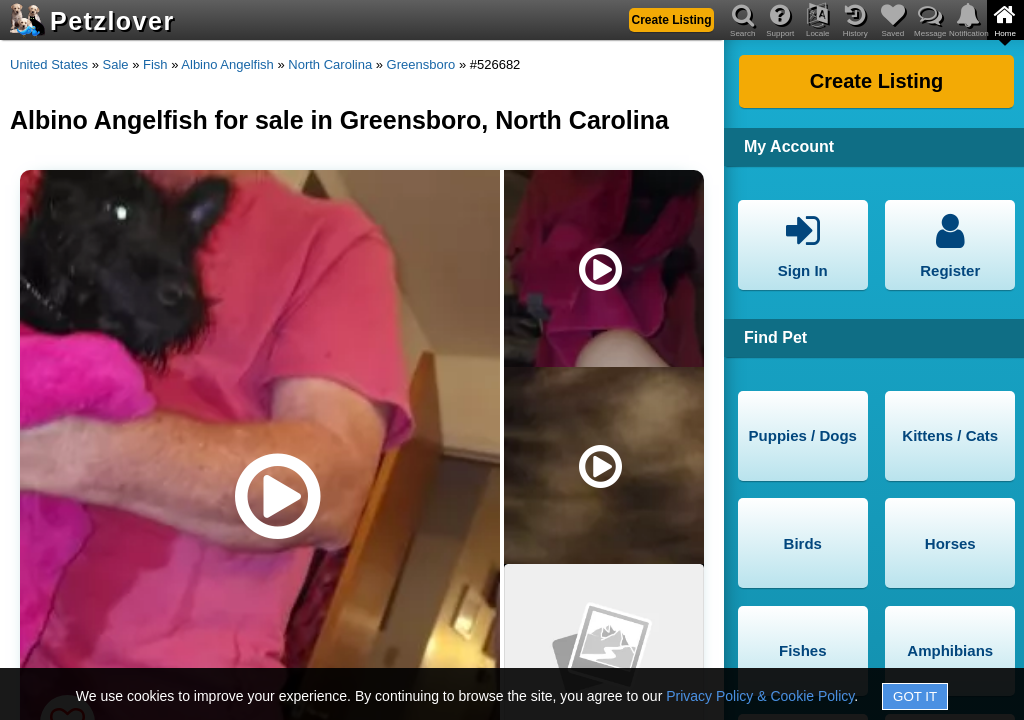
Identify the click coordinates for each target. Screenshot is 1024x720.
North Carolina (330, 64)
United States (49, 64)
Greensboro (421, 64)
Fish (155, 64)
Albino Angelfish (227, 64)
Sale (116, 64)
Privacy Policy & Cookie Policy (760, 696)
